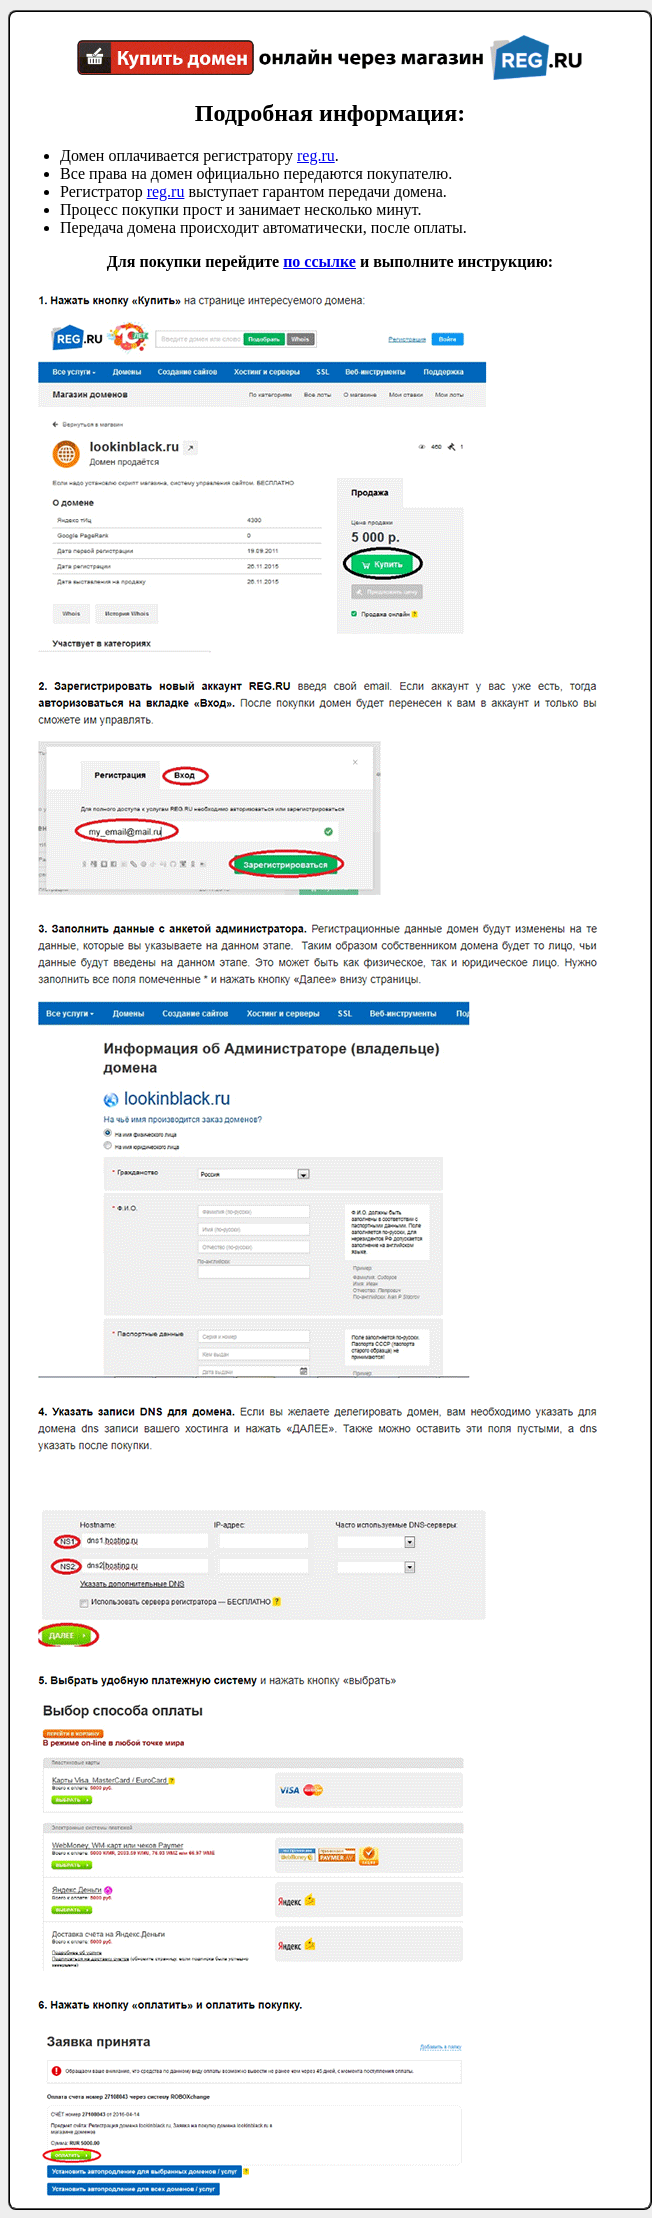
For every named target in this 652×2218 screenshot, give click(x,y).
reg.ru (316, 155)
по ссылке (319, 261)
